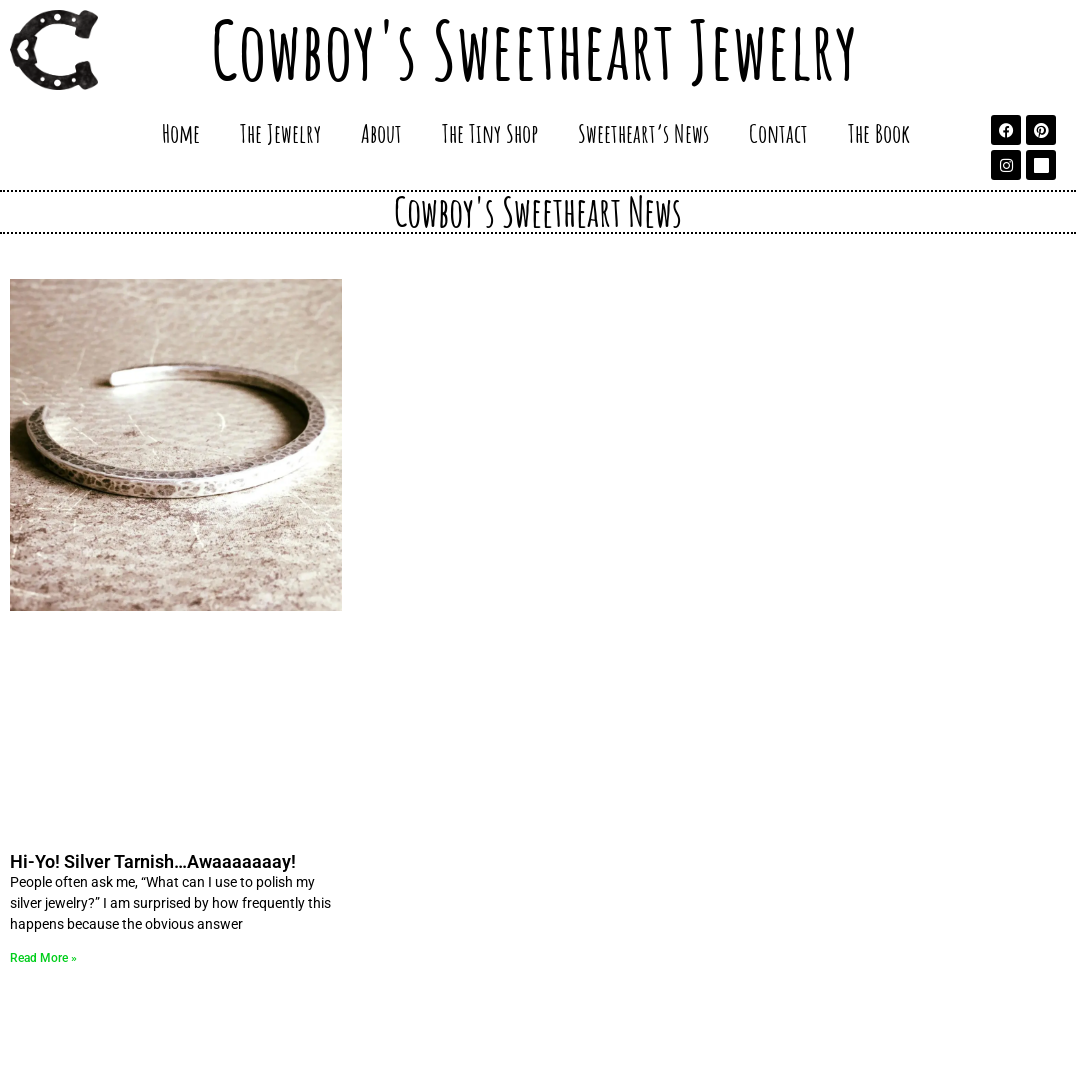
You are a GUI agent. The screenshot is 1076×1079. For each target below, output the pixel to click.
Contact (778, 133)
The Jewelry (280, 133)
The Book (879, 133)
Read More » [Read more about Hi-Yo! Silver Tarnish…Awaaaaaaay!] (43, 958)
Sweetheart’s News (643, 133)
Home (181, 133)
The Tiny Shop (490, 133)
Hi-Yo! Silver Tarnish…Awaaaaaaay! (153, 861)
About (381, 133)
